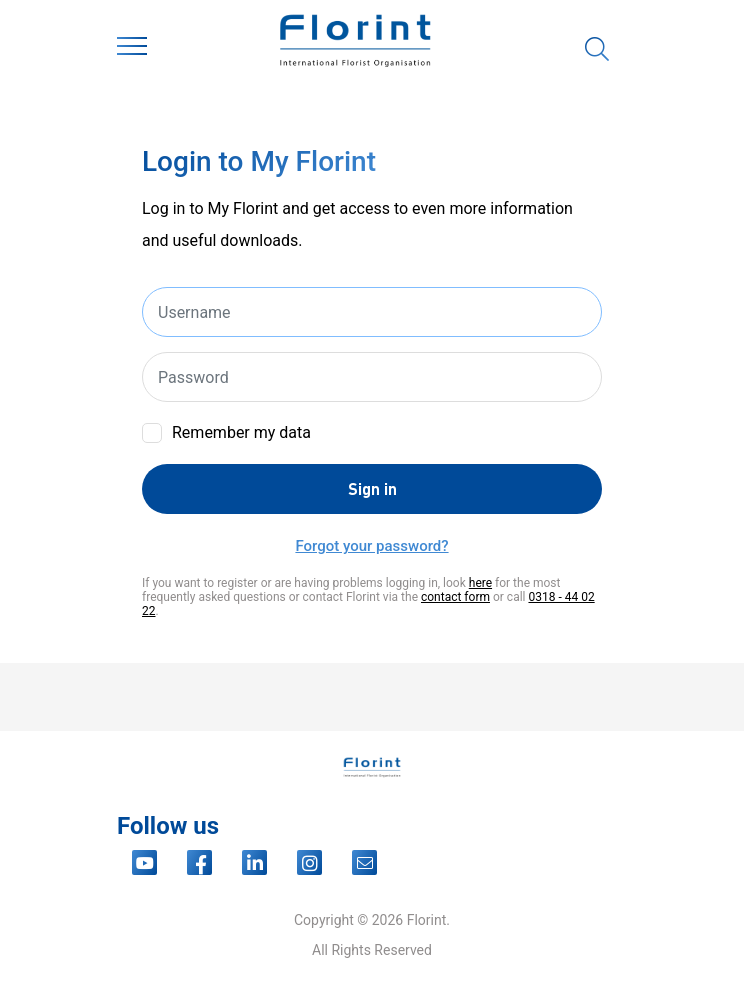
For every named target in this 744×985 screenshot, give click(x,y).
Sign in (372, 488)
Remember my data (241, 432)
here (480, 583)
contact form (455, 597)
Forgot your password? (371, 546)
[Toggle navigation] (132, 50)
